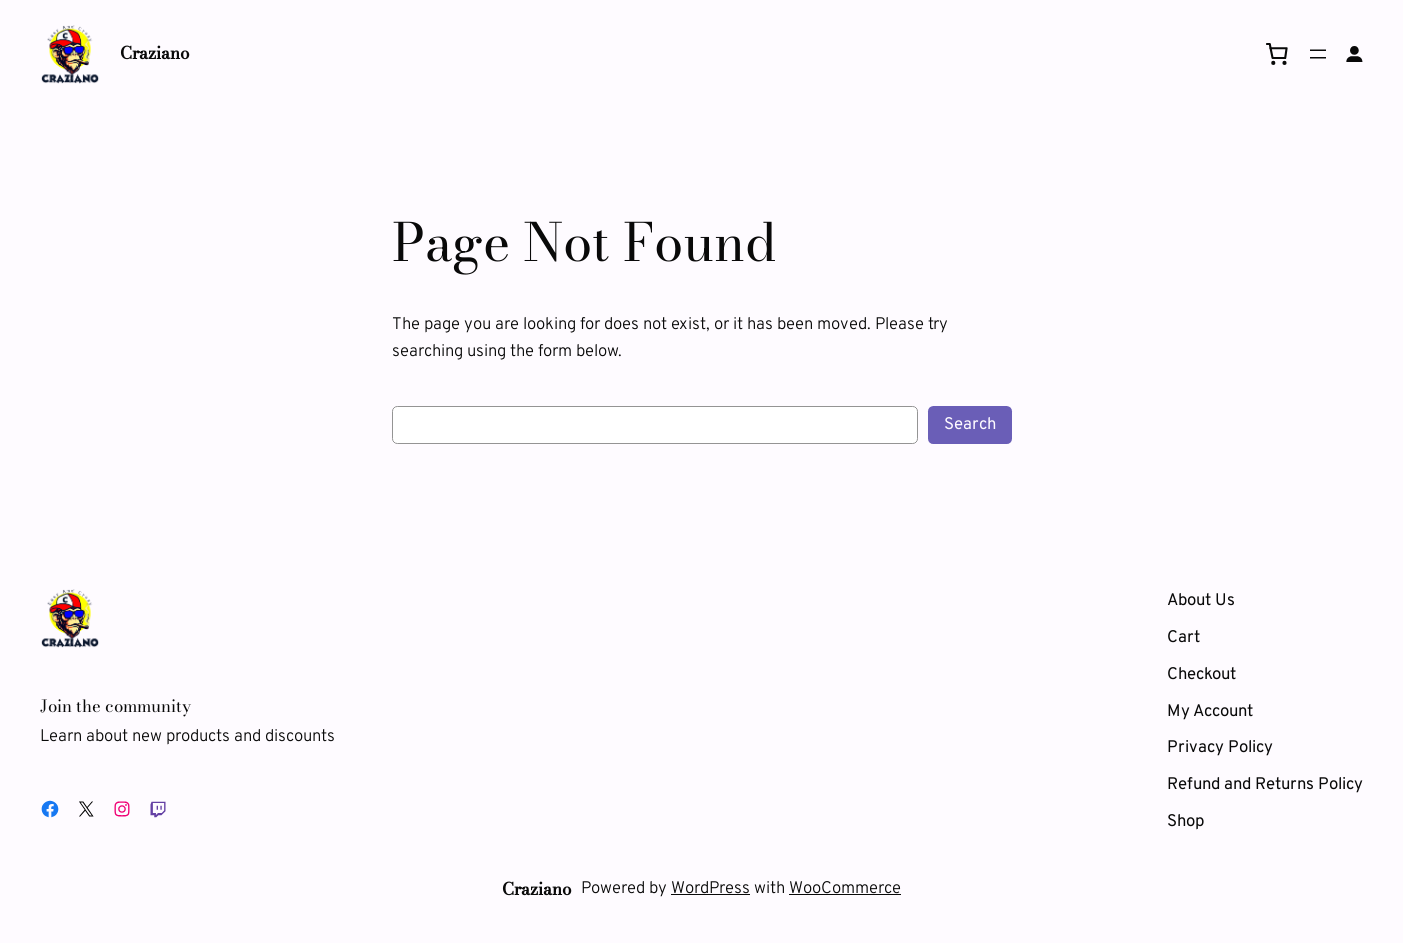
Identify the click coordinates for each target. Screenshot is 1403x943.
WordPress (710, 888)
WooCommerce (845, 888)
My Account (1210, 711)
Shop (1185, 821)
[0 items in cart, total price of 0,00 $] (1277, 54)
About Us (1201, 600)
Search (970, 424)
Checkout (1201, 674)
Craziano (154, 53)
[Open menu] (1318, 54)
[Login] (1354, 54)
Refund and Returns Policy (1265, 784)
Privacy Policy (1220, 747)
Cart (1183, 637)
